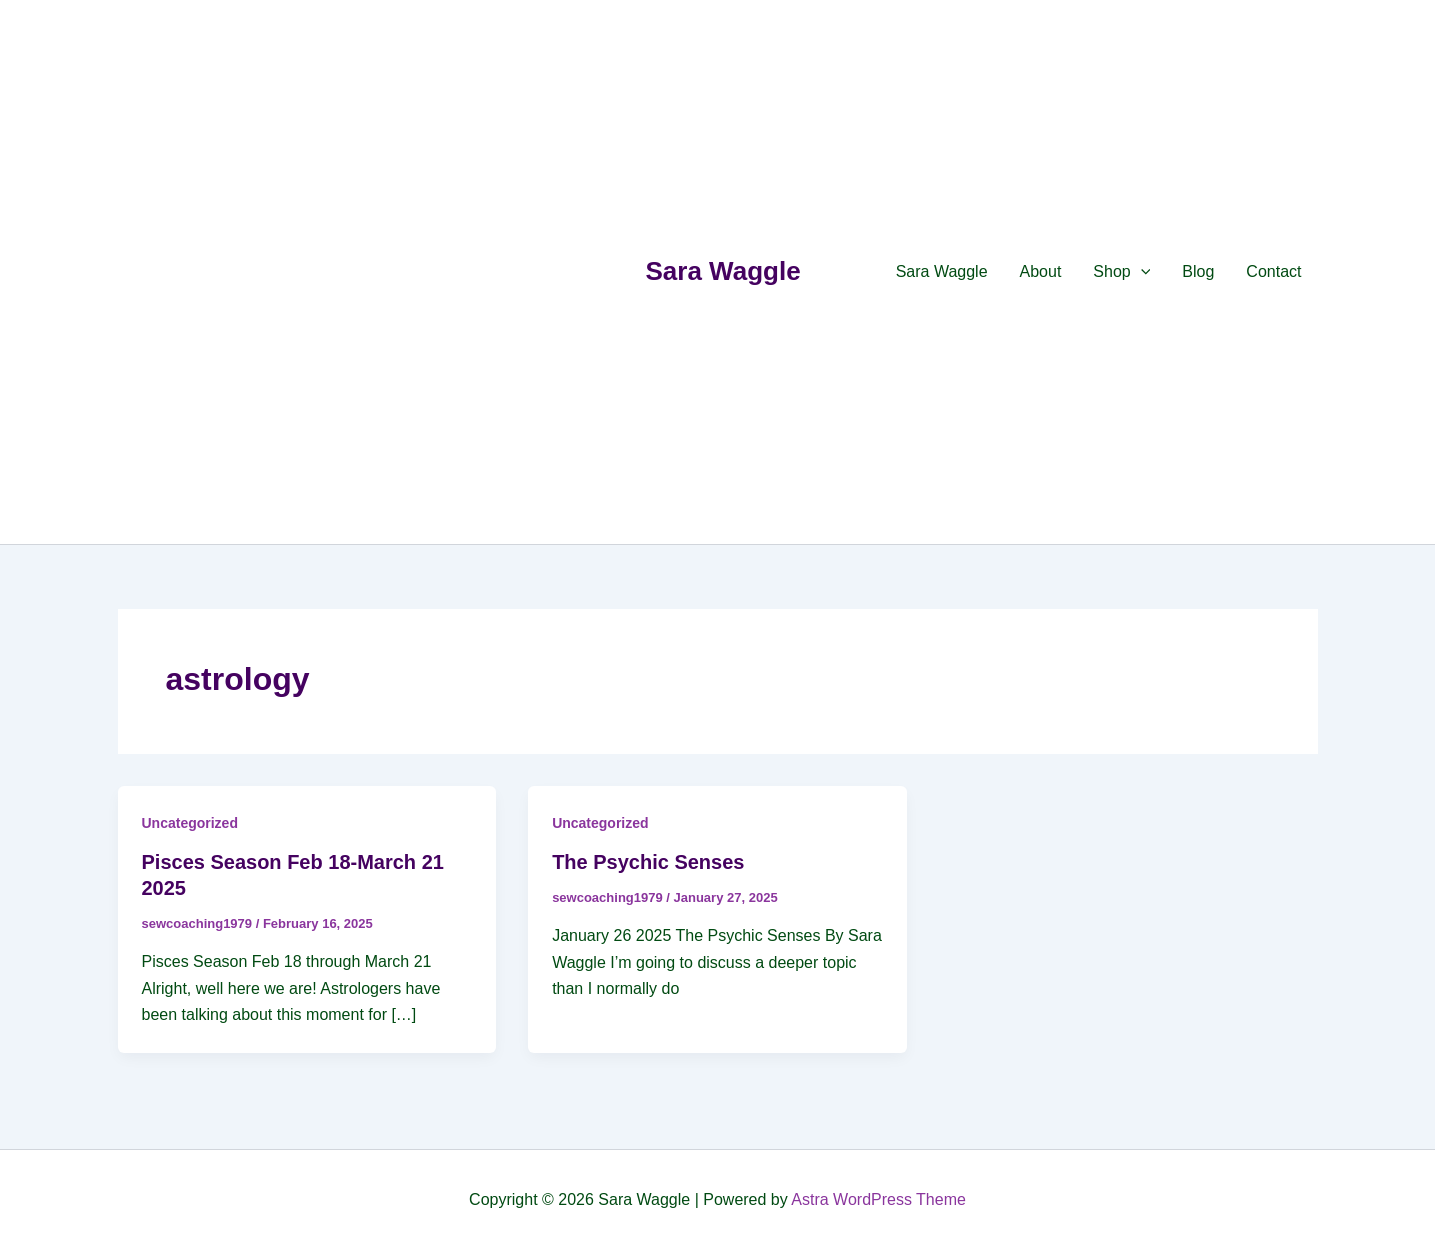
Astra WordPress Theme (878, 1199)
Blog (1198, 271)
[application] (1141, 272)
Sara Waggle (723, 271)
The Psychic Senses (648, 862)
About (1041, 271)
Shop (1121, 272)
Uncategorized (190, 823)
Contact (1273, 271)
